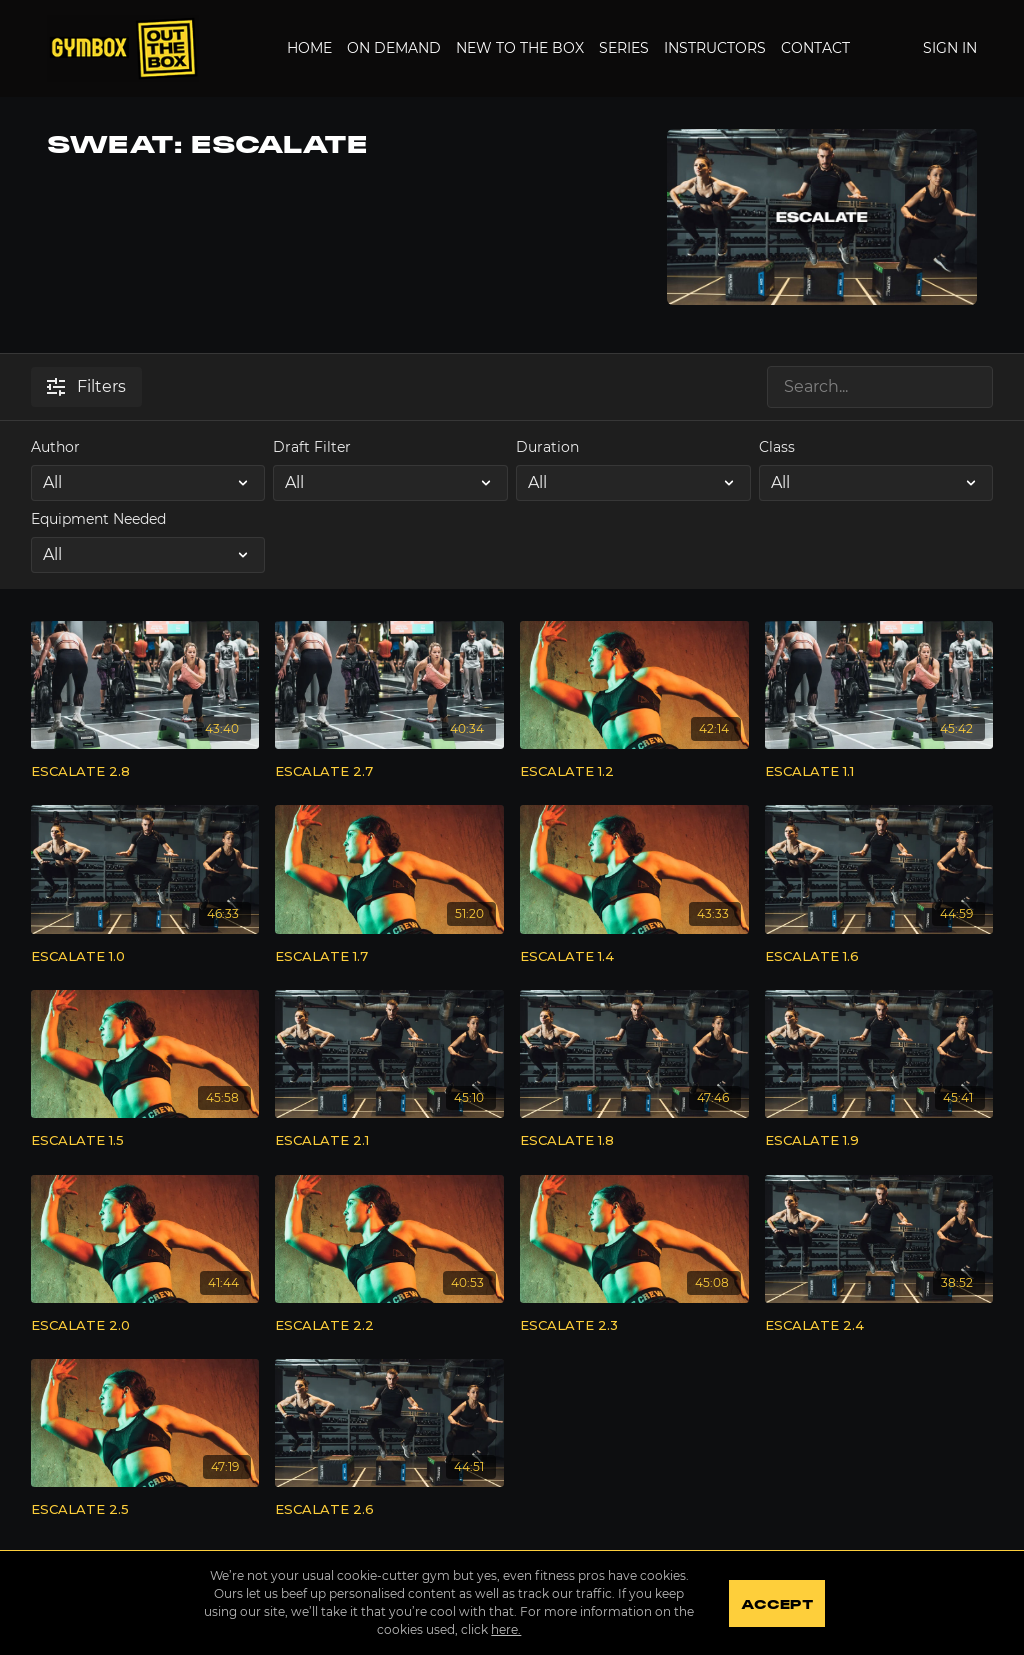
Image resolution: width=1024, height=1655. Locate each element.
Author (55, 447)
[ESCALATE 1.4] (634, 957)
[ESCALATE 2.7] (389, 772)
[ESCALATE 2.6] (389, 1510)
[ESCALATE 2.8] (145, 772)
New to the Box (520, 48)
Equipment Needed (98, 519)
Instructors (715, 48)
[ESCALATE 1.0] (145, 957)
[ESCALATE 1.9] (879, 1141)
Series (624, 48)
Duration (547, 447)
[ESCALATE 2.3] (634, 1326)
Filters (86, 386)
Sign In (950, 48)
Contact (815, 48)
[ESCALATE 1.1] (879, 772)
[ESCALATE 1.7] (389, 957)
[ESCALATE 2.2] (389, 1326)
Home (309, 48)
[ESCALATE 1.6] (879, 957)
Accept (776, 1605)
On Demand (394, 48)
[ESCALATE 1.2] (634, 772)
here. (506, 1629)
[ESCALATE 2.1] (389, 1141)
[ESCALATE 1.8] (634, 1141)
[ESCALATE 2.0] (145, 1326)
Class (777, 447)
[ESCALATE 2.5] (145, 1510)
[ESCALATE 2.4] (879, 1326)
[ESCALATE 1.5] (145, 1141)
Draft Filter (312, 447)
